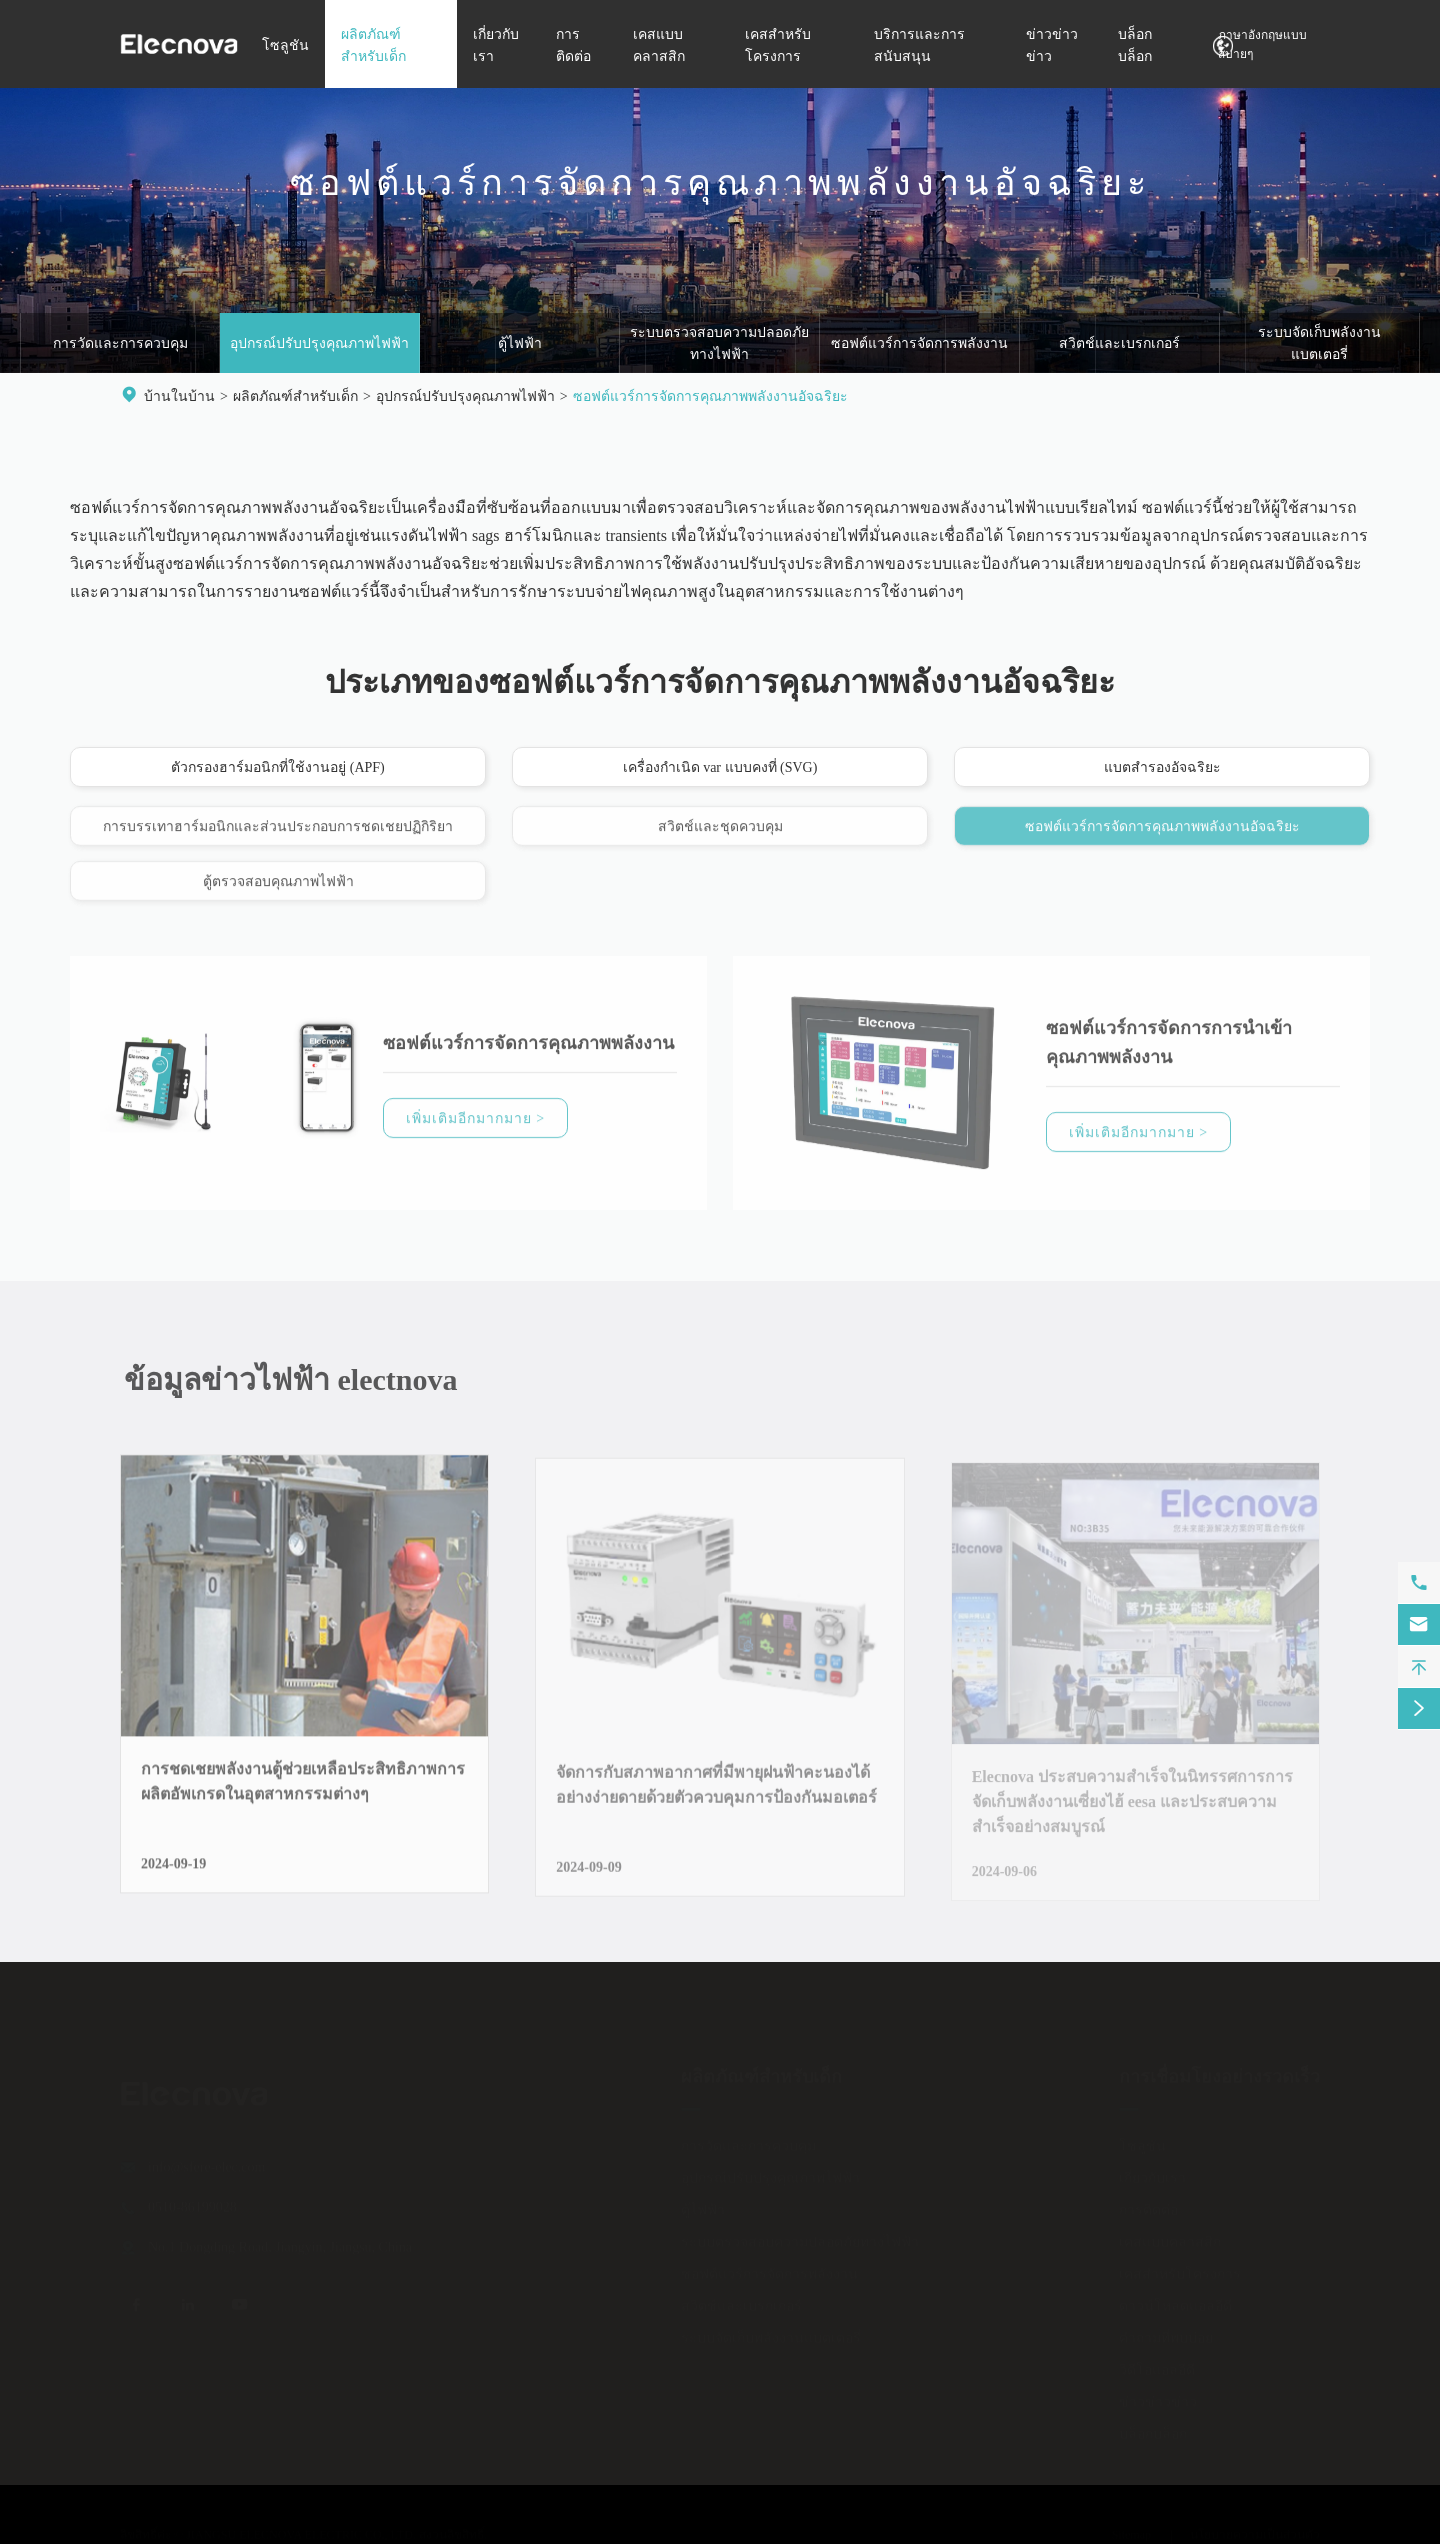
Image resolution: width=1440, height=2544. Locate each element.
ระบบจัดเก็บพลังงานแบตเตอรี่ (1319, 344)
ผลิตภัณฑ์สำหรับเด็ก (295, 396)
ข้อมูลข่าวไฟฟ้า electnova (299, 1379)
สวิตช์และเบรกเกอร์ (1119, 344)
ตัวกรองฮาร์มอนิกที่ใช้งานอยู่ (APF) (278, 768)
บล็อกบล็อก (1153, 2427)
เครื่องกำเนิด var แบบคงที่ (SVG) (720, 768)
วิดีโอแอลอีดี (1157, 2363)
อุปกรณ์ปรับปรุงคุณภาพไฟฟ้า (319, 344)
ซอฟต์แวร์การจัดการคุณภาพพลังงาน (528, 1052)
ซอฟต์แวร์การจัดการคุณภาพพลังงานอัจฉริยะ (710, 396)
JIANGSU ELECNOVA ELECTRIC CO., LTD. (301, 2528)
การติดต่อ (1148, 2203)
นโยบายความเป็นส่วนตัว (1255, 2528)
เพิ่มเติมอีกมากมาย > (475, 1127)
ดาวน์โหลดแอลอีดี (1175, 2299)
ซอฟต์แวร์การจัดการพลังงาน (919, 344)
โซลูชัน (285, 45)
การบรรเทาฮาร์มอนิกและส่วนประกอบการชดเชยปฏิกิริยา (278, 835)
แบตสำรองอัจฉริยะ (1162, 768)
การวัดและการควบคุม (120, 344)
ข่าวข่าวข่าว (1158, 2395)
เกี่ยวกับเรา (1152, 2171)
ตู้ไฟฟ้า (520, 344)
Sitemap (1131, 2528)
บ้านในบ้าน (179, 396)
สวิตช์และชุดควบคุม (720, 835)
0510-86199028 (192, 2200)
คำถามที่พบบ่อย (1166, 2331)
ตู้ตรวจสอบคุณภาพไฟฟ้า (278, 890)
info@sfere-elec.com (206, 2160)
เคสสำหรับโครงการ (1180, 2267)
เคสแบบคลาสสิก (1170, 2235)
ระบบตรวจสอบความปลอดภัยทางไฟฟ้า (719, 344)
